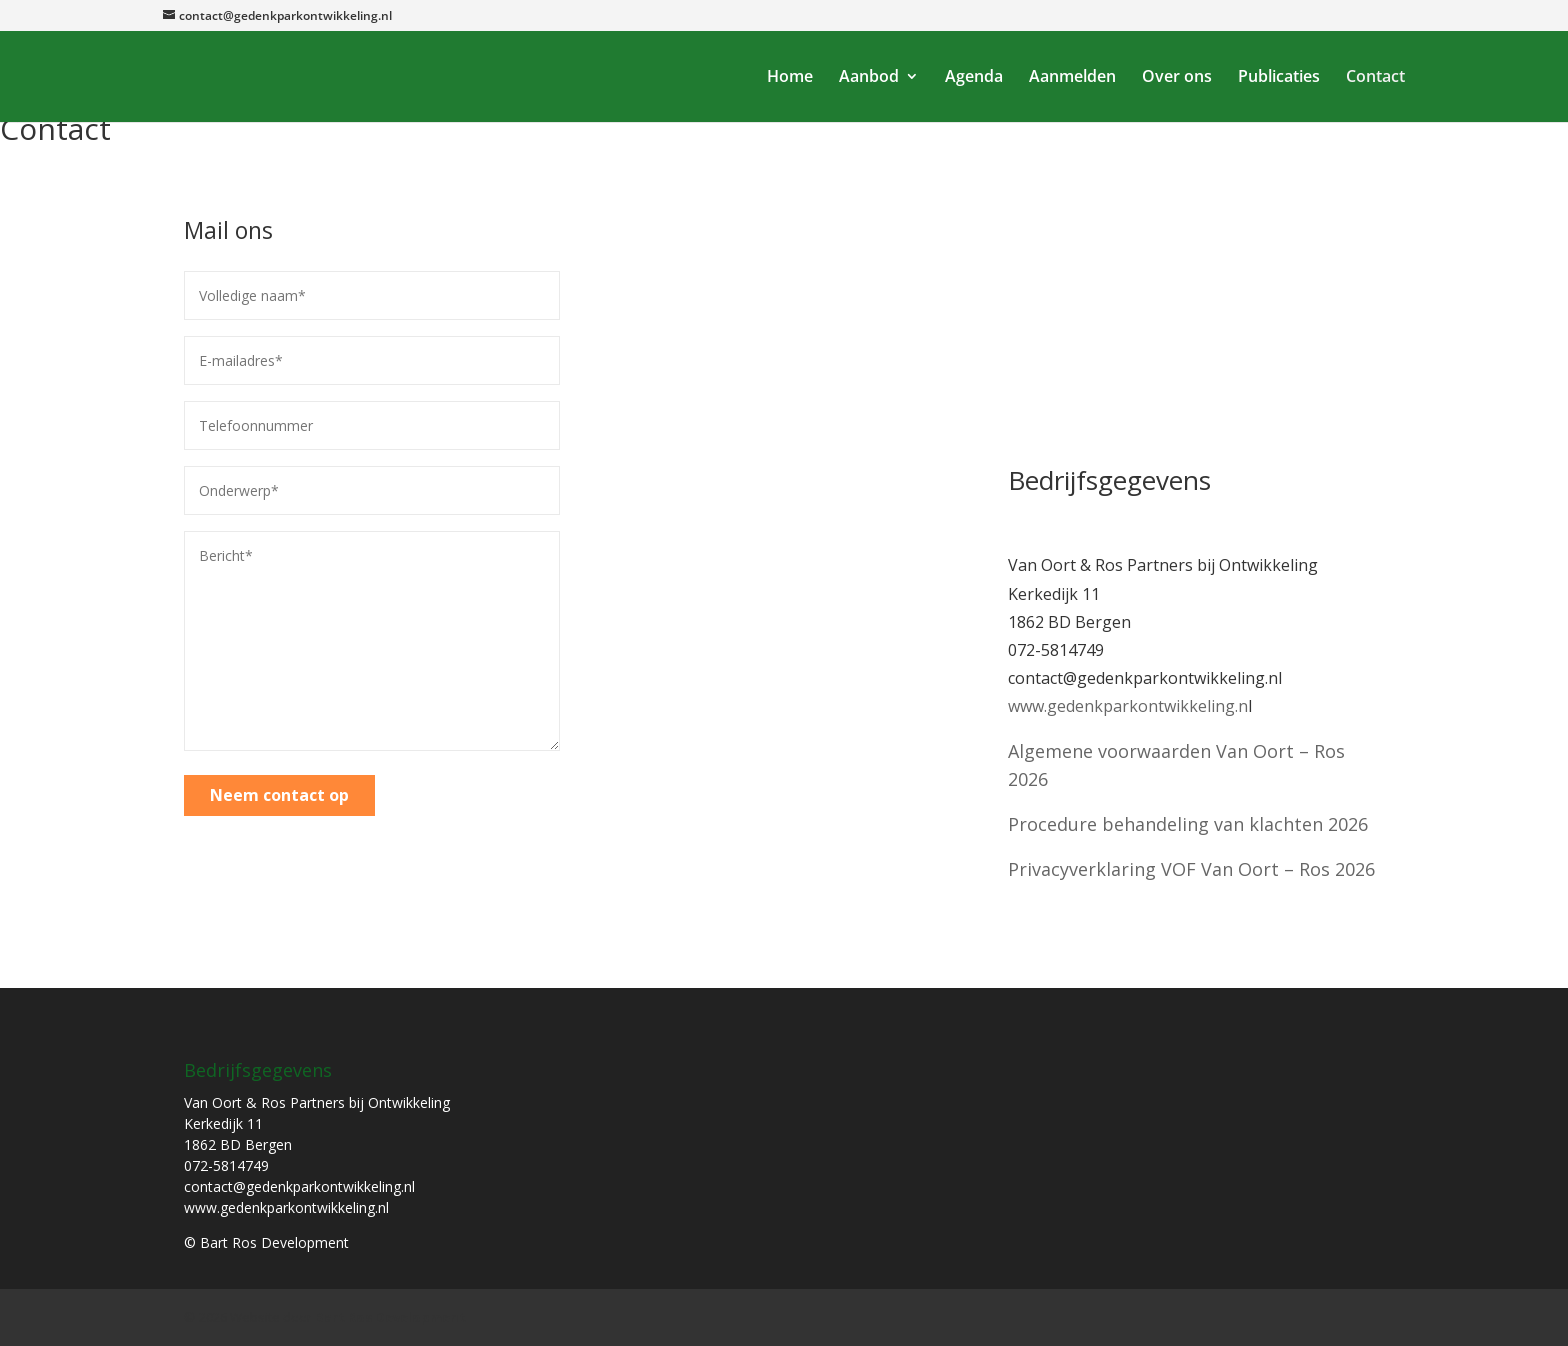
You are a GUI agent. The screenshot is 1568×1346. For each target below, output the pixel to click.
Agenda (974, 78)
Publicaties (1279, 78)
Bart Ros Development (390, 1317)
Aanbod (869, 78)
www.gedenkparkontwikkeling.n (1128, 706)
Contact (1375, 78)
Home (790, 78)
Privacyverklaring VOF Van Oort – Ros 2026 (1191, 869)
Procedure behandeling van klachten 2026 (1188, 824)
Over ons (1177, 78)
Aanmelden (1072, 78)
